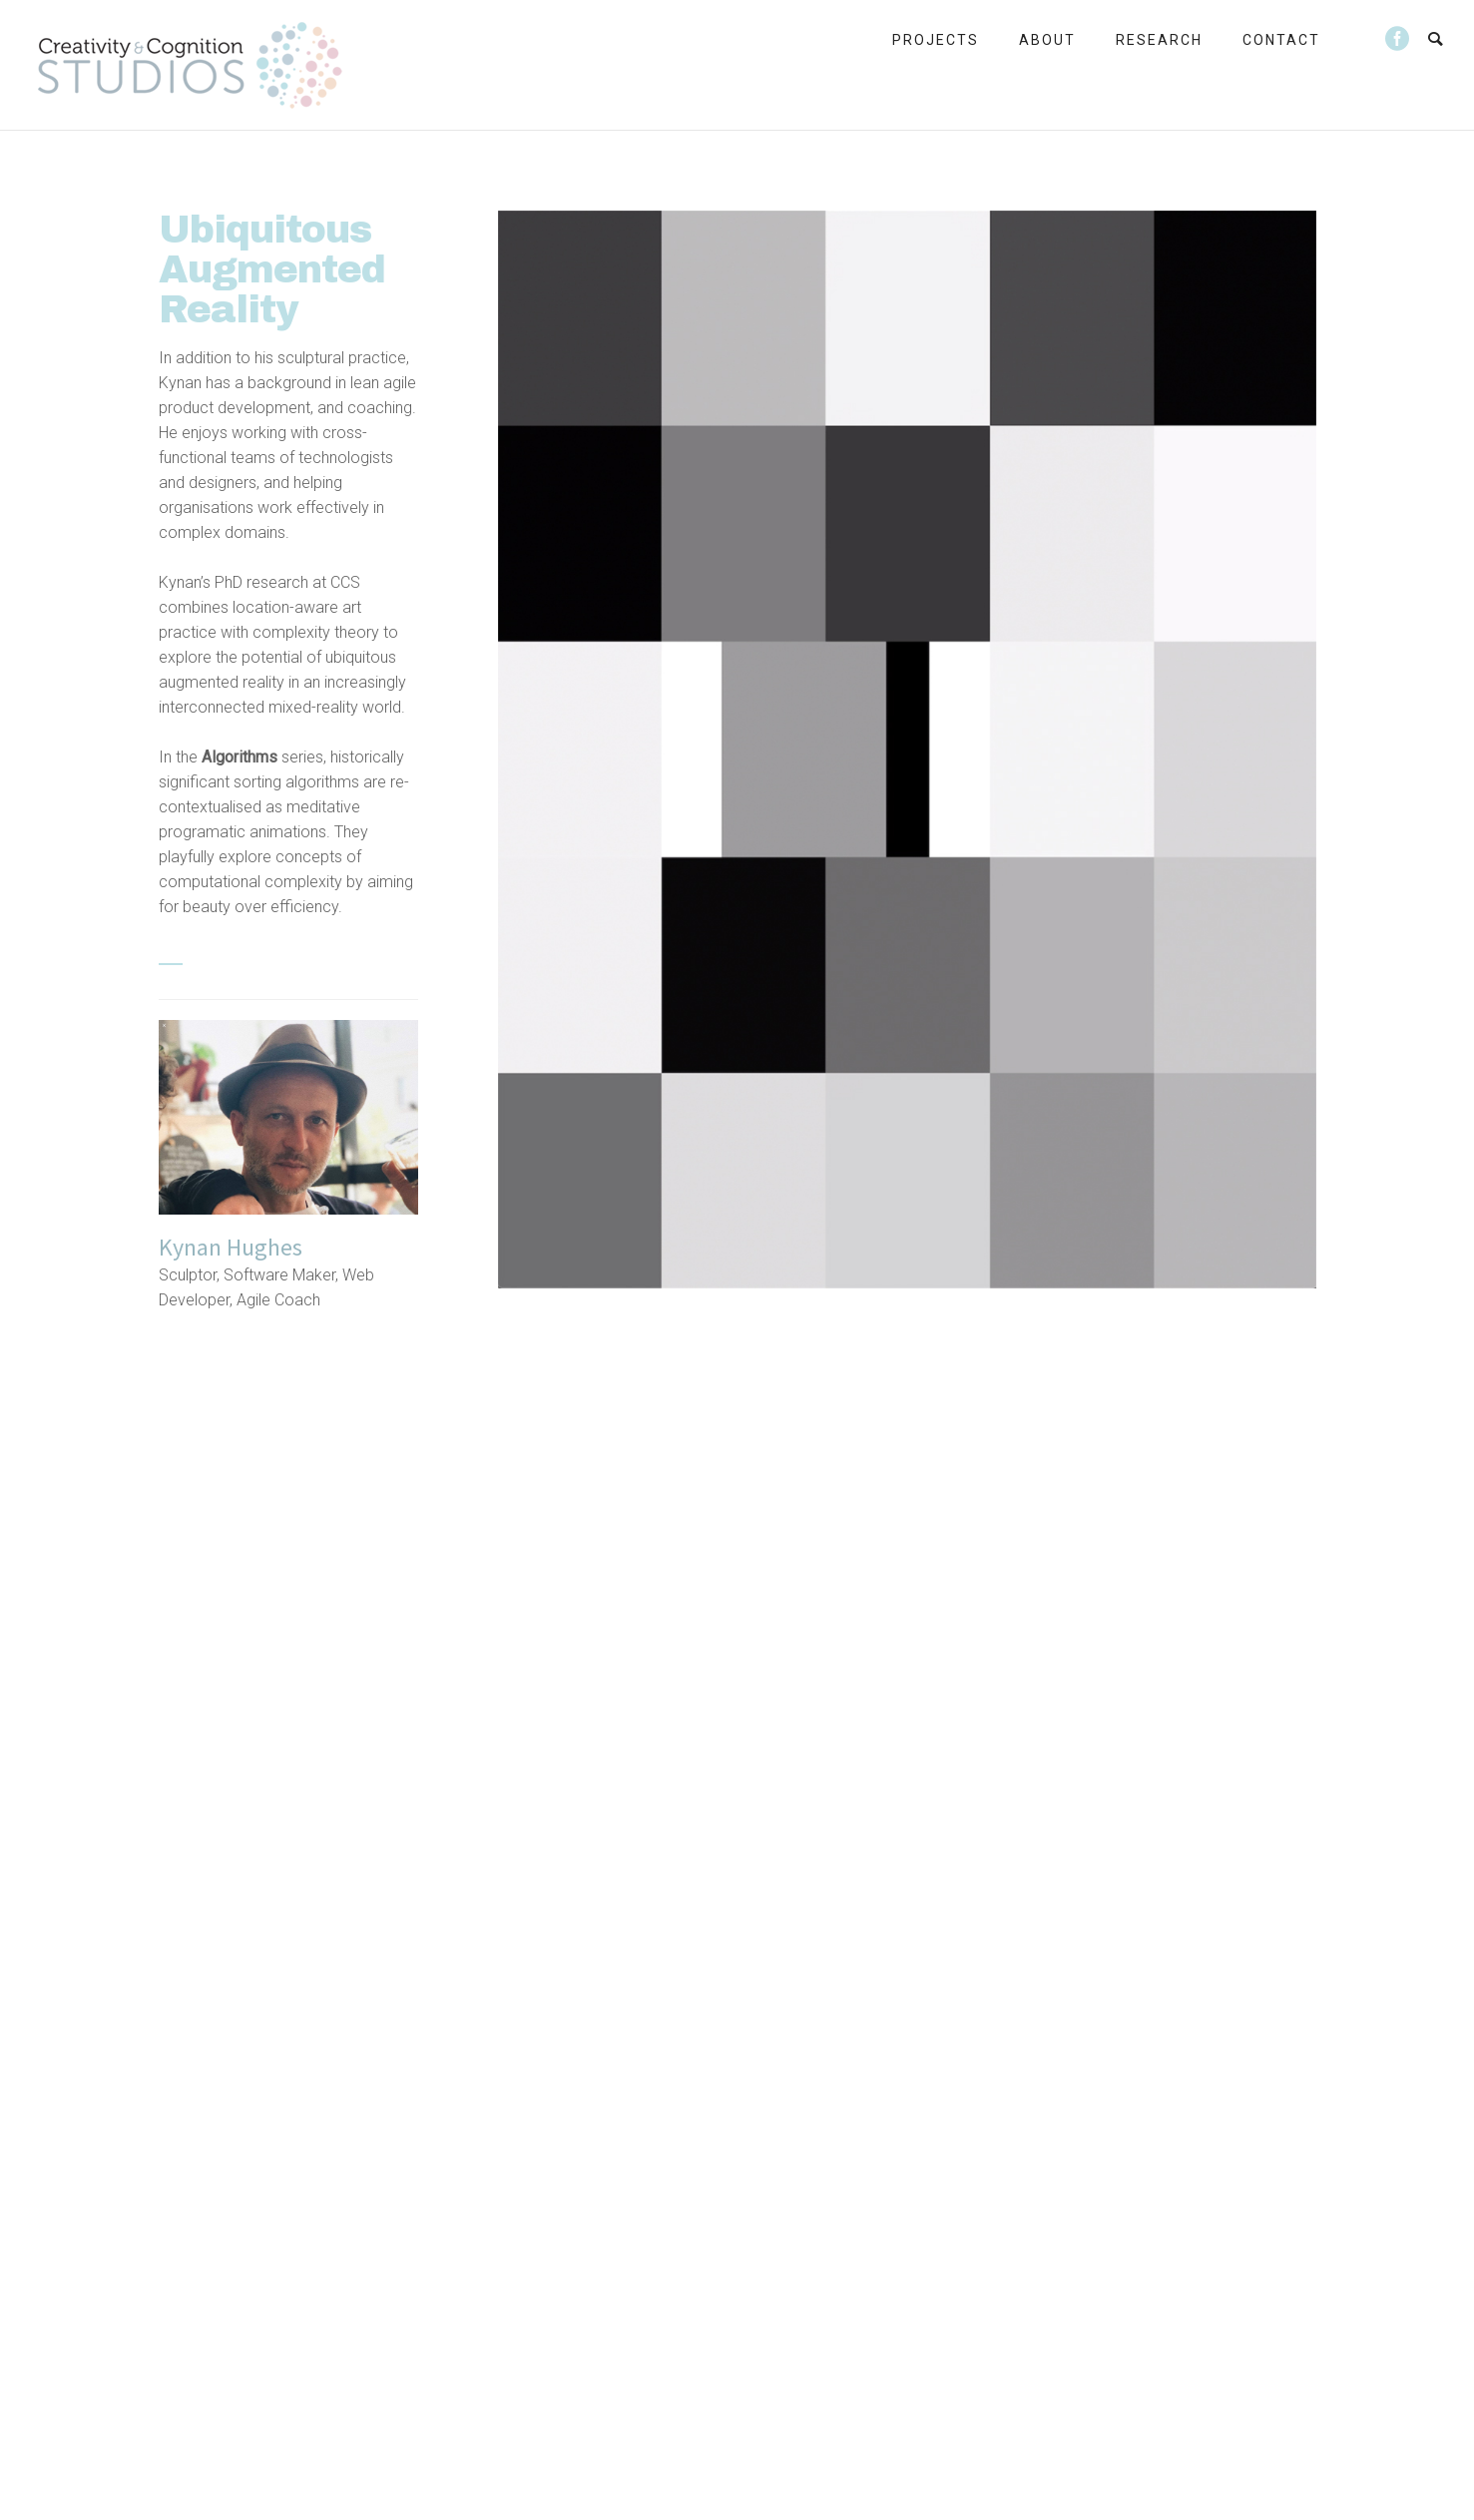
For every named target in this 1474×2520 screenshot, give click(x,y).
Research (1159, 40)
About (1047, 40)
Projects (935, 40)
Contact (1281, 40)
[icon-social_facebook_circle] (1398, 39)
